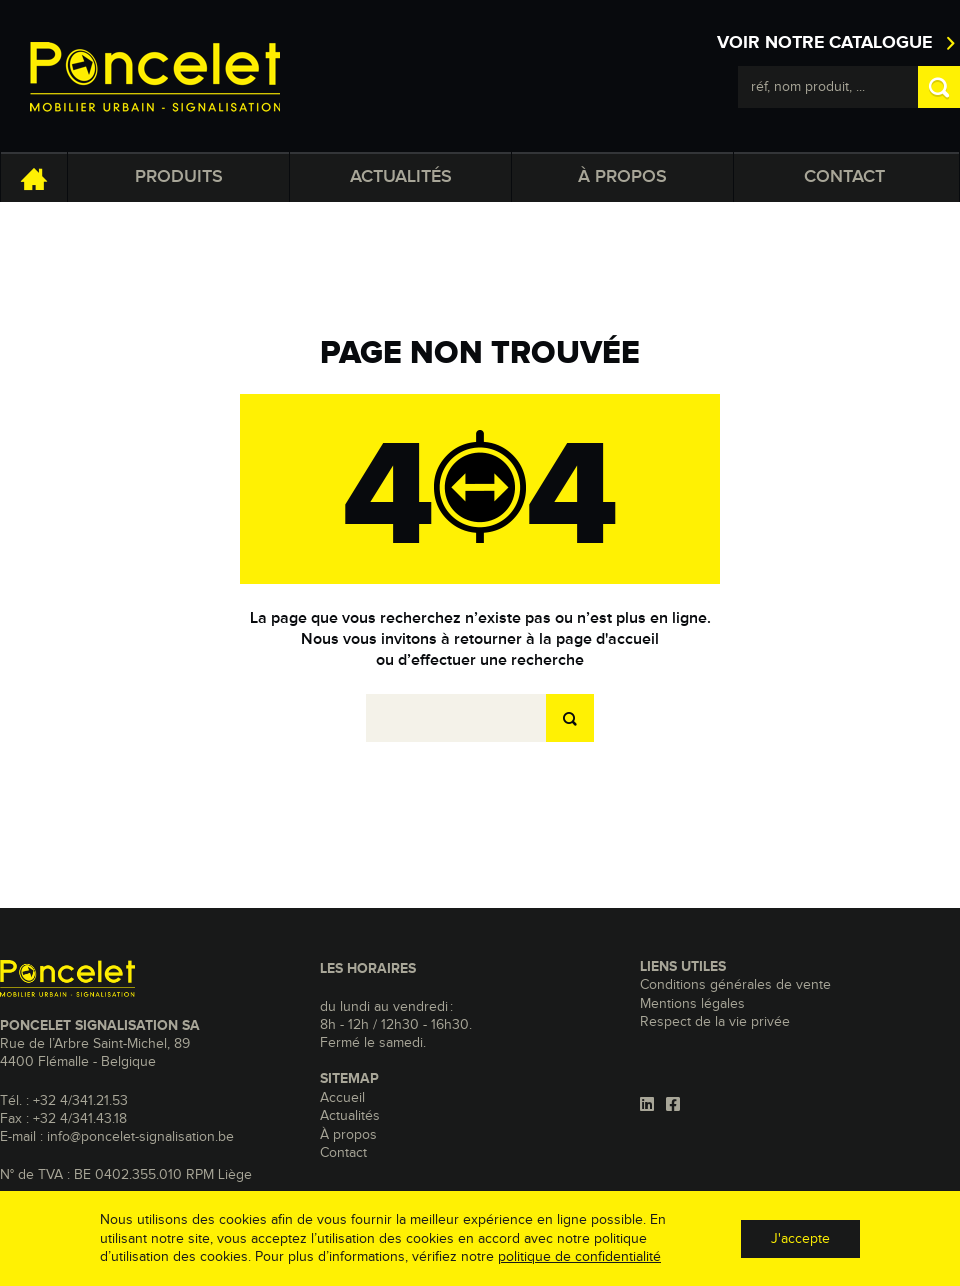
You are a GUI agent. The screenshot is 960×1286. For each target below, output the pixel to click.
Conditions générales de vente (735, 985)
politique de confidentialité (579, 1257)
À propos (622, 177)
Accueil (342, 1098)
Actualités (401, 177)
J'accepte (800, 1239)
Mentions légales (692, 1004)
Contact (844, 177)
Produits (179, 177)
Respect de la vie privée (715, 1022)
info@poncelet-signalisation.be (140, 1137)
